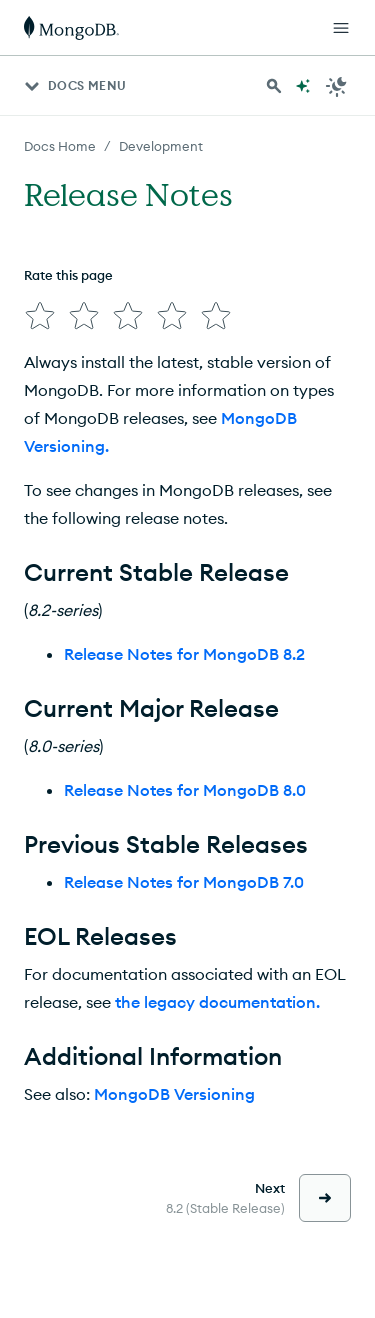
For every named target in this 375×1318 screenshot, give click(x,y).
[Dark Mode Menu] (337, 86)
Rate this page (68, 275)
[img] (40, 316)
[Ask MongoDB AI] (303, 86)
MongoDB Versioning (174, 1094)
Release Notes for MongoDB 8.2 (184, 654)
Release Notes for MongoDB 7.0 (184, 882)
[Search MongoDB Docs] (274, 86)
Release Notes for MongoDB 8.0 (185, 790)
